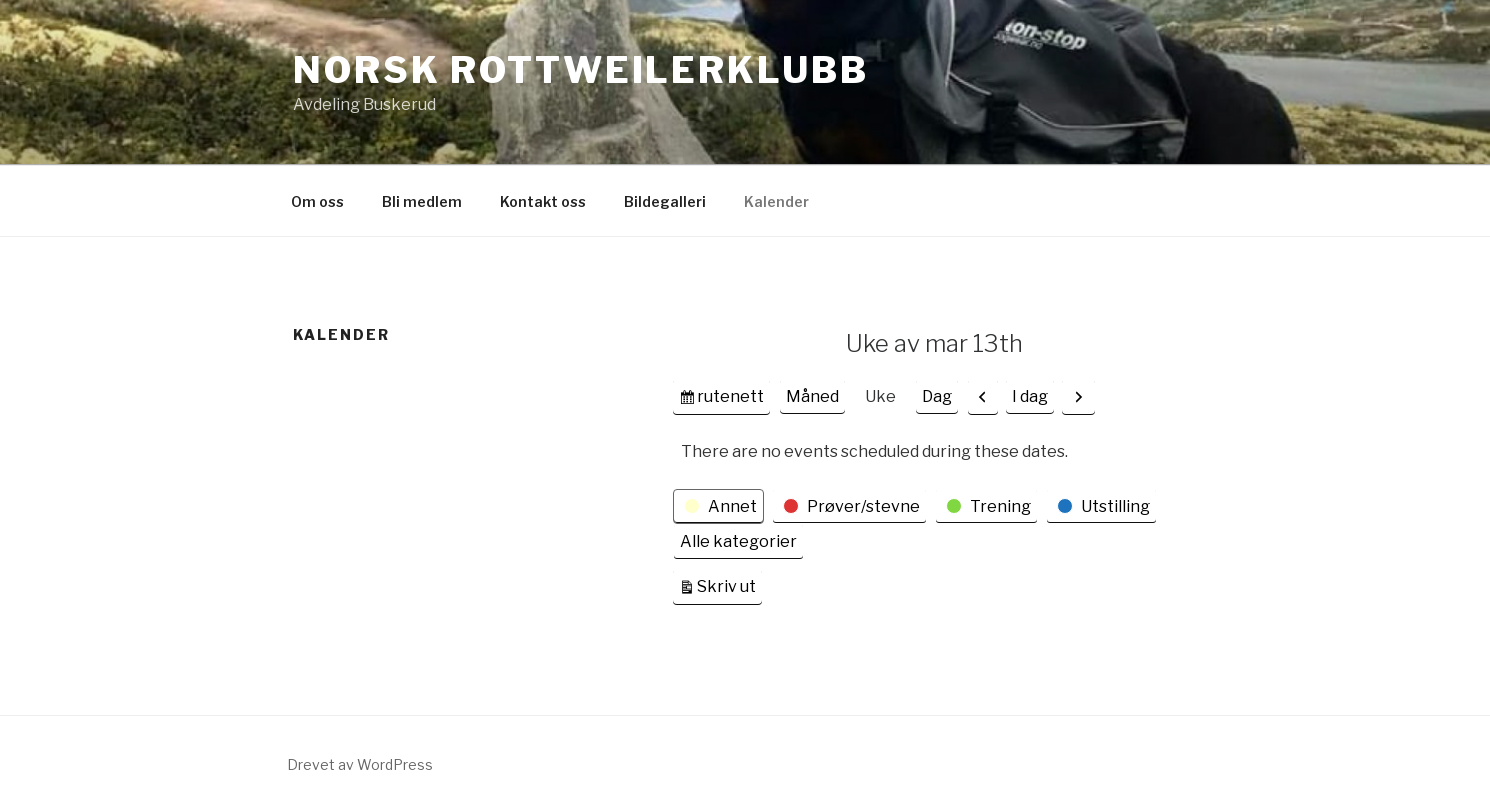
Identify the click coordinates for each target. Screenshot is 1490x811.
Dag (937, 396)
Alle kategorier (738, 541)
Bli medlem (422, 201)
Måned (812, 396)
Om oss (317, 201)
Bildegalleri (665, 201)
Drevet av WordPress (360, 764)
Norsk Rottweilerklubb (580, 70)
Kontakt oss (543, 201)
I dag (1030, 396)
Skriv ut (729, 584)
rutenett (730, 399)
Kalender (776, 201)
